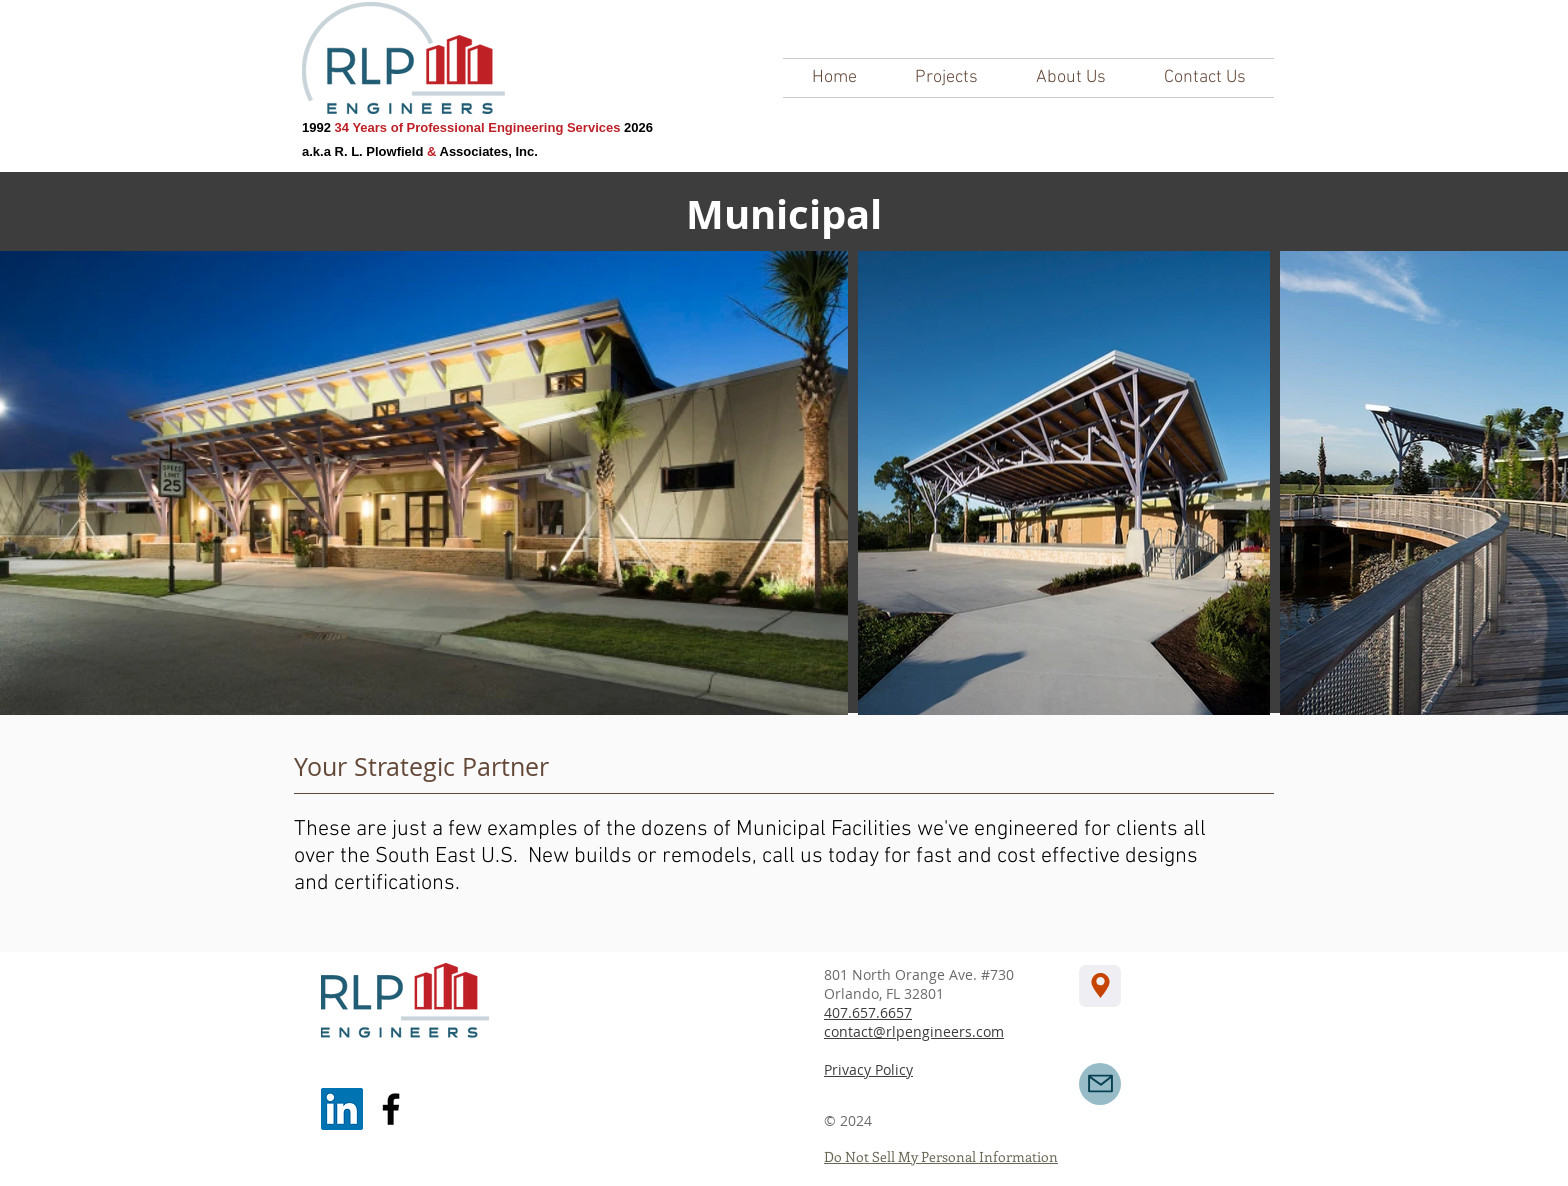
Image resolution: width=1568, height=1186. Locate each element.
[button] (946, 78)
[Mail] (1100, 1084)
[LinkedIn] (342, 1109)
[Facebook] (391, 1109)
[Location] (1100, 986)
